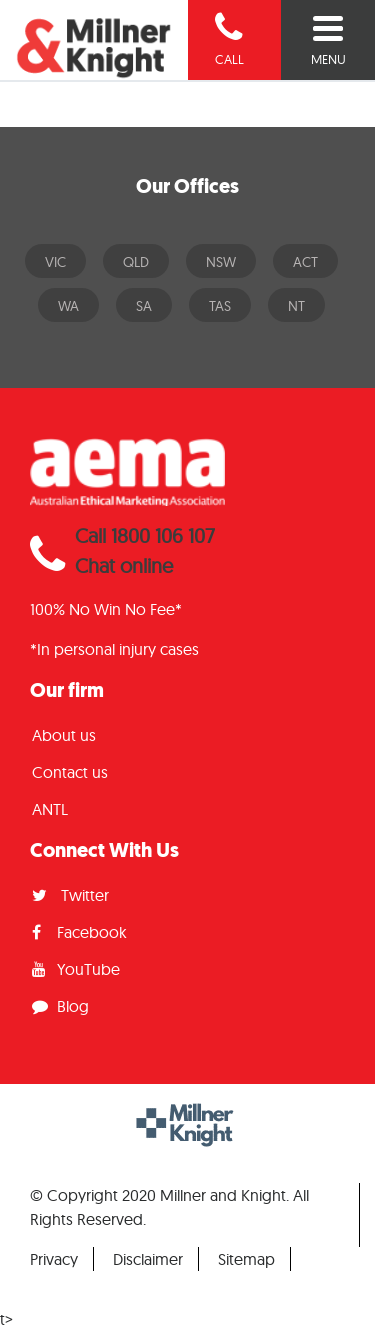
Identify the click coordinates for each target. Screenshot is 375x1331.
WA (68, 306)
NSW (221, 262)
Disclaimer (148, 1259)
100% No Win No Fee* (106, 609)
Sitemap (246, 1259)
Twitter (70, 895)
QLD (136, 262)
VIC (55, 262)
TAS (220, 306)
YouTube (76, 969)
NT (296, 306)
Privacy (54, 1259)
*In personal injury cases (114, 649)
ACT (305, 262)
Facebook (79, 932)
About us (64, 735)
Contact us (70, 772)
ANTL (50, 809)
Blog (60, 1006)
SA (144, 306)
